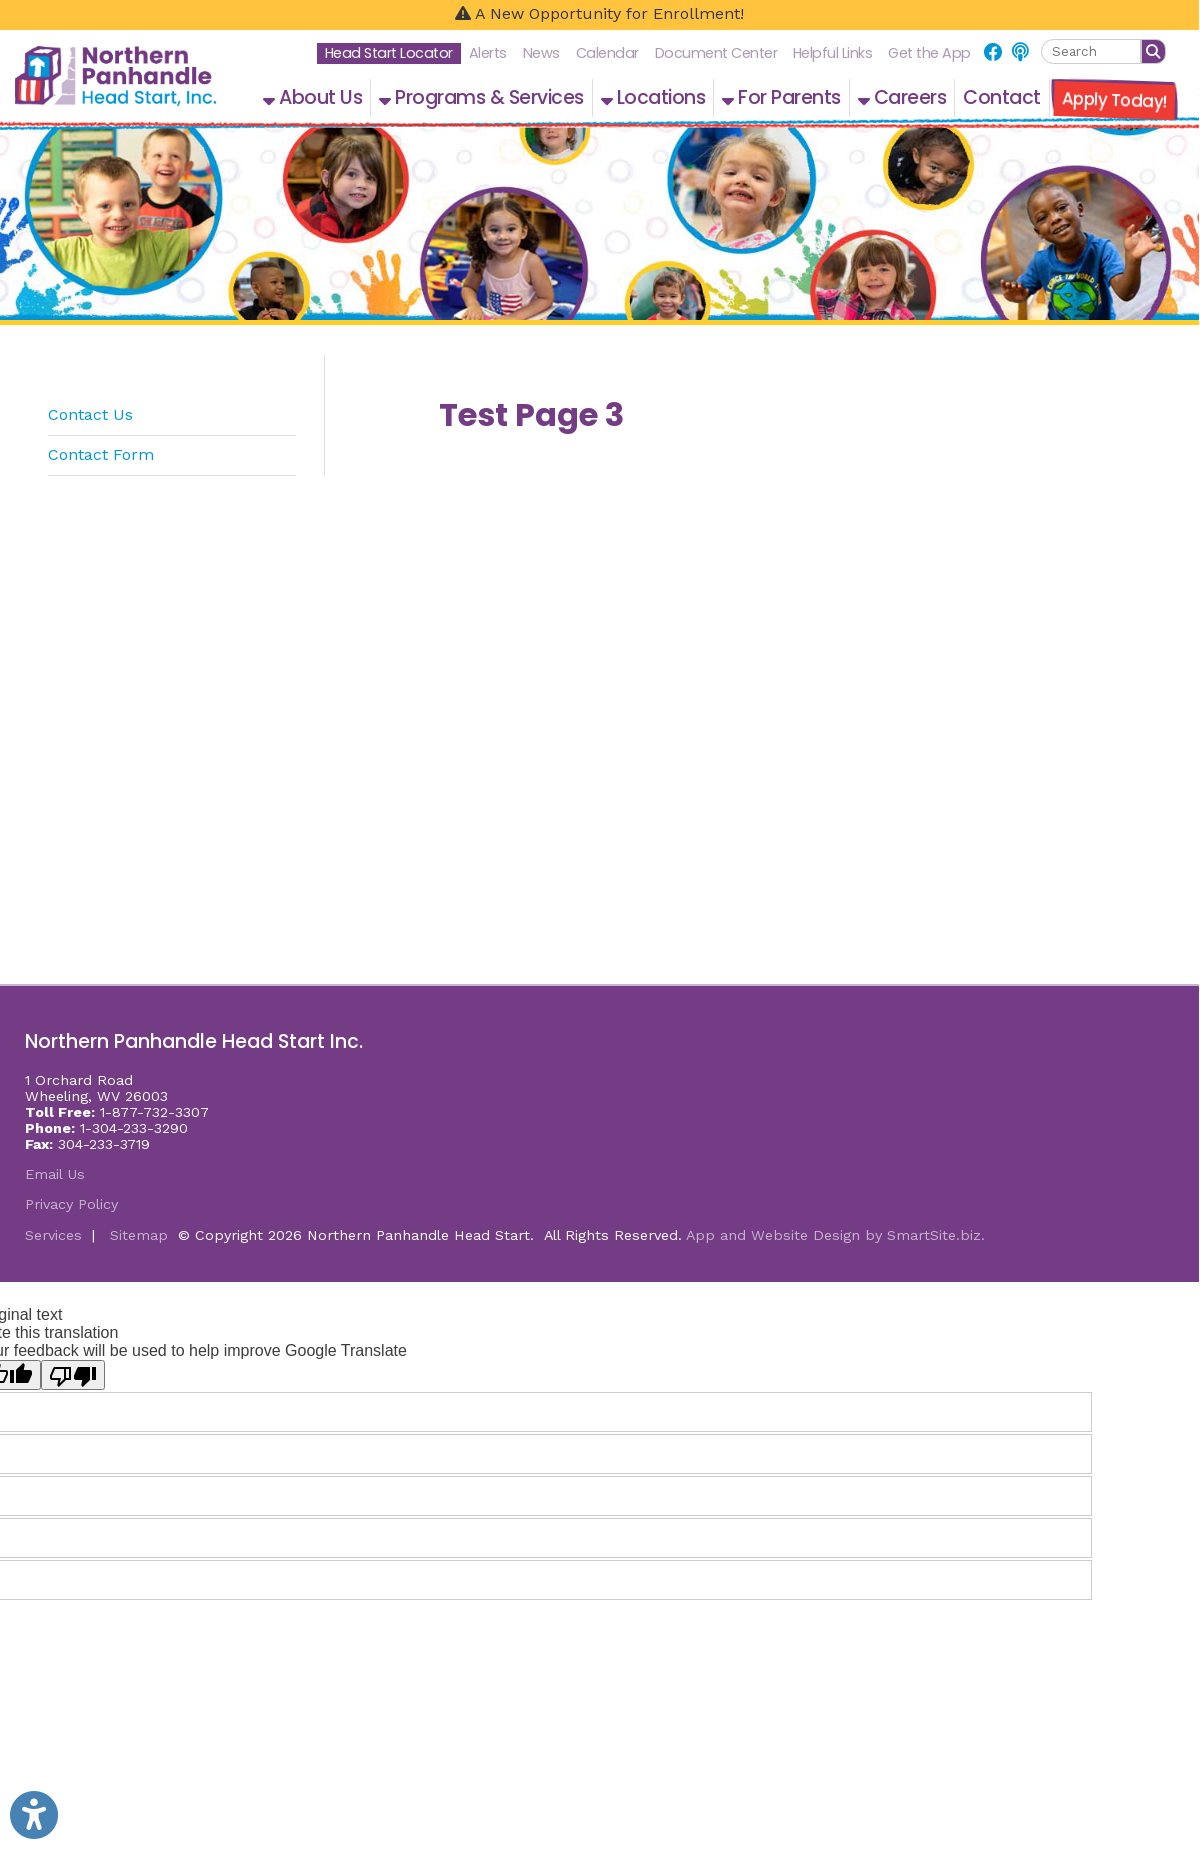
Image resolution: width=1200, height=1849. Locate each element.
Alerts (488, 53)
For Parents (781, 97)
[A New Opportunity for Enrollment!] (599, 15)
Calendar (607, 53)
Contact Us (90, 414)
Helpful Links (833, 53)
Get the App (929, 53)
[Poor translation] (73, 1375)
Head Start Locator (389, 53)
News (541, 53)
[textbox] (1091, 51)
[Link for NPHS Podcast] (1020, 52)
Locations (653, 97)
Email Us (55, 1174)
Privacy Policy (71, 1204)
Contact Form (101, 454)
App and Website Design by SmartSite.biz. (835, 1235)
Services (53, 1235)
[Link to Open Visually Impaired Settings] (34, 1815)
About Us (312, 97)
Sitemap (139, 1235)
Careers (902, 97)
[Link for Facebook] (993, 52)
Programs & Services (481, 97)
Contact (1002, 97)
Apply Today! (1114, 100)
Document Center (716, 53)
